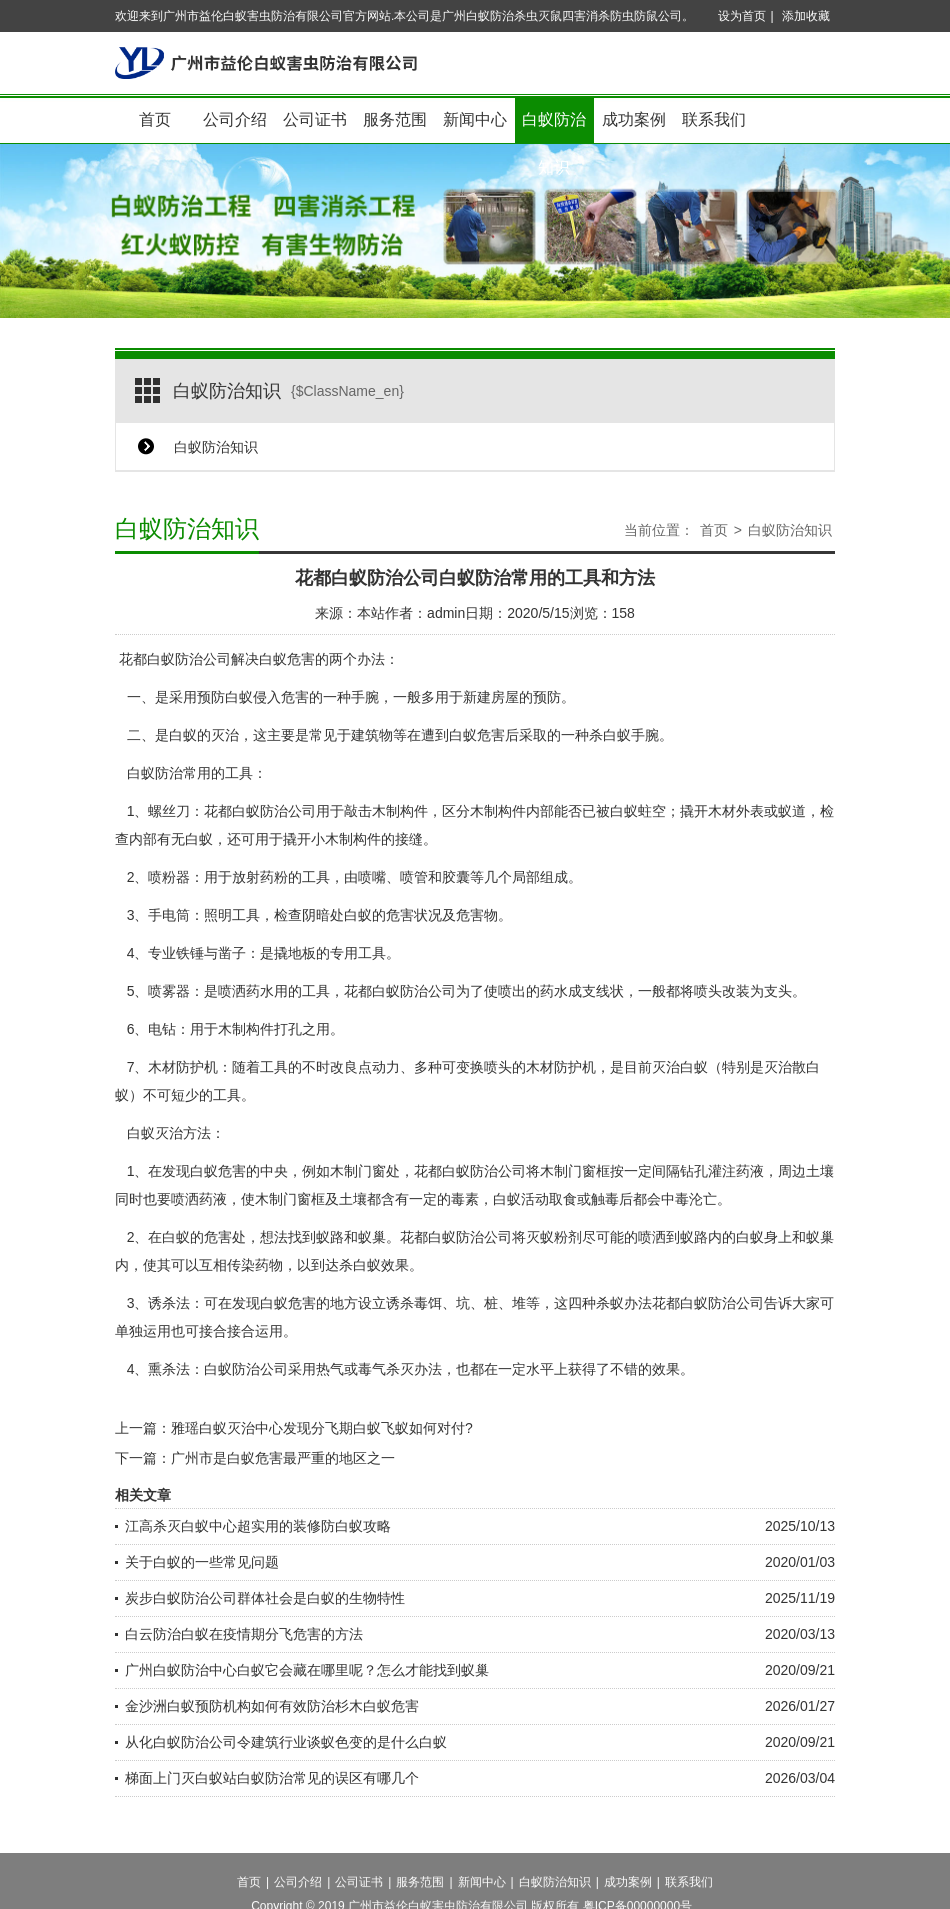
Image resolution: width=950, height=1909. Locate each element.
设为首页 (742, 16)
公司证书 (315, 119)
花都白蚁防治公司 (175, 659)
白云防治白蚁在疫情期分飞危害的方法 (244, 1634)
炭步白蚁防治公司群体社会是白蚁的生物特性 (265, 1598)
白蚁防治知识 (554, 127)
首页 (155, 119)
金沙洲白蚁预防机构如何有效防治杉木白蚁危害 (272, 1706)
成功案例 (634, 119)
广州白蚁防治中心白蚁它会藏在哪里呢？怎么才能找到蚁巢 (307, 1670)
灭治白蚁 (680, 1067)
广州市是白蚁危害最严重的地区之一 (283, 1458)
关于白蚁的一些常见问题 (202, 1562)
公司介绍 (235, 119)
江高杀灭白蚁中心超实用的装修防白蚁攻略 (258, 1526)
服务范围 (395, 119)
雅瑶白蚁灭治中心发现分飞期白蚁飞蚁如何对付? (322, 1428)
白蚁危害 (288, 1303)
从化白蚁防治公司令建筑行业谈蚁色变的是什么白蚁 (286, 1742)
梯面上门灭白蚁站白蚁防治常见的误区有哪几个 (272, 1778)
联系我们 (714, 119)
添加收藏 (806, 16)
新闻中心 (475, 119)
